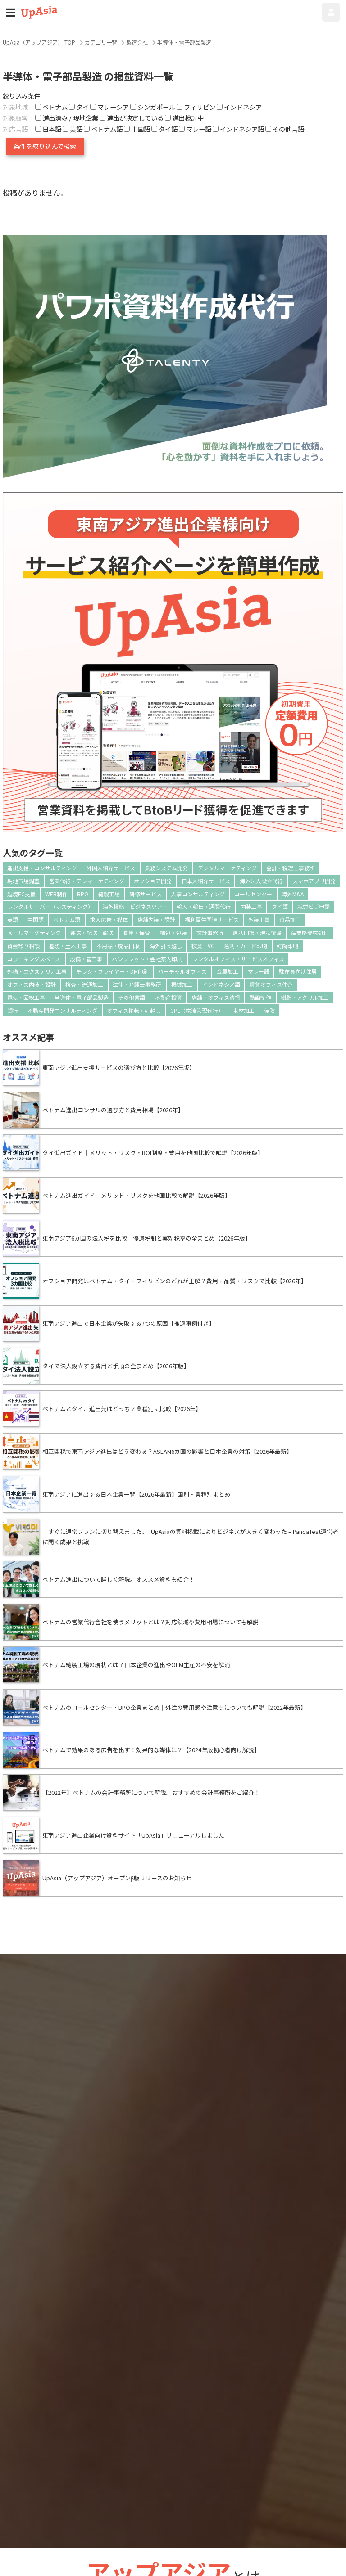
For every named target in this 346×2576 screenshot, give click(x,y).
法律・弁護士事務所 (137, 984)
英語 (12, 919)
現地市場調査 (23, 881)
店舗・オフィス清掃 (215, 997)
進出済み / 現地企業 (66, 117)
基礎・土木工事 (68, 945)
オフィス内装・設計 (31, 984)
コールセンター (253, 894)
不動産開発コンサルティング (62, 1010)
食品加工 (290, 919)
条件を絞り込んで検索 (45, 146)
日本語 (48, 129)
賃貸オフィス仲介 (271, 984)
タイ (79, 107)
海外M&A (293, 894)
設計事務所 (209, 932)
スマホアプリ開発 (314, 881)
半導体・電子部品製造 (82, 997)
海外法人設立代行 (261, 881)
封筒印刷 (287, 945)
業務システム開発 (166, 868)
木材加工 (244, 1010)
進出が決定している (132, 117)
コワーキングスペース (33, 958)
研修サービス (145, 894)
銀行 (12, 1010)
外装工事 (259, 919)
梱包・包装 (173, 932)
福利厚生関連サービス (212, 919)
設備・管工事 (86, 958)
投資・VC (202, 945)
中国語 (35, 919)
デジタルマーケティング (227, 868)
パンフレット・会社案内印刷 (147, 958)
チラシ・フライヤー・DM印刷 (112, 971)
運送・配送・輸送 (92, 932)
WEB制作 (56, 894)
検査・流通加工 (84, 984)
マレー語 (258, 971)
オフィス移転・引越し (134, 1010)
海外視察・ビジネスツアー (135, 906)
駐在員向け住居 (298, 971)
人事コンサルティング (198, 894)
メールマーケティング (34, 932)
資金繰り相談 (23, 945)
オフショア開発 (153, 881)
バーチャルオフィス (182, 971)
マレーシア (109, 107)
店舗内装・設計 (156, 919)
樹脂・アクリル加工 (305, 997)
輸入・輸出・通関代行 (204, 906)
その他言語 (131, 997)
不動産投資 (168, 997)
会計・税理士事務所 (290, 868)
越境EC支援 (21, 894)
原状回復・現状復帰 (257, 932)
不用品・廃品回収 (118, 945)
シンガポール (152, 107)
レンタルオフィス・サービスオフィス (238, 958)
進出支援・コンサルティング (42, 868)
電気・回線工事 (26, 997)
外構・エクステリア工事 (37, 971)
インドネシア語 (221, 984)
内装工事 (251, 906)
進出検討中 (184, 117)
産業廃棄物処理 (310, 932)
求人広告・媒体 (109, 919)
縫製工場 (109, 894)
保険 (269, 1010)
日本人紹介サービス (206, 881)
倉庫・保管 (136, 932)
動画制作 (260, 997)
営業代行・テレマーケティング (86, 881)
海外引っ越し (166, 945)
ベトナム (51, 107)
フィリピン (196, 107)
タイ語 (280, 906)
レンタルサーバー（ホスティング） (50, 906)
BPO (82, 894)
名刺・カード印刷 (245, 945)
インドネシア (239, 107)
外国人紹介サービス (110, 868)
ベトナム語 (66, 919)
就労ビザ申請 (313, 906)
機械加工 (182, 984)
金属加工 (227, 971)
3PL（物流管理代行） (197, 1010)
